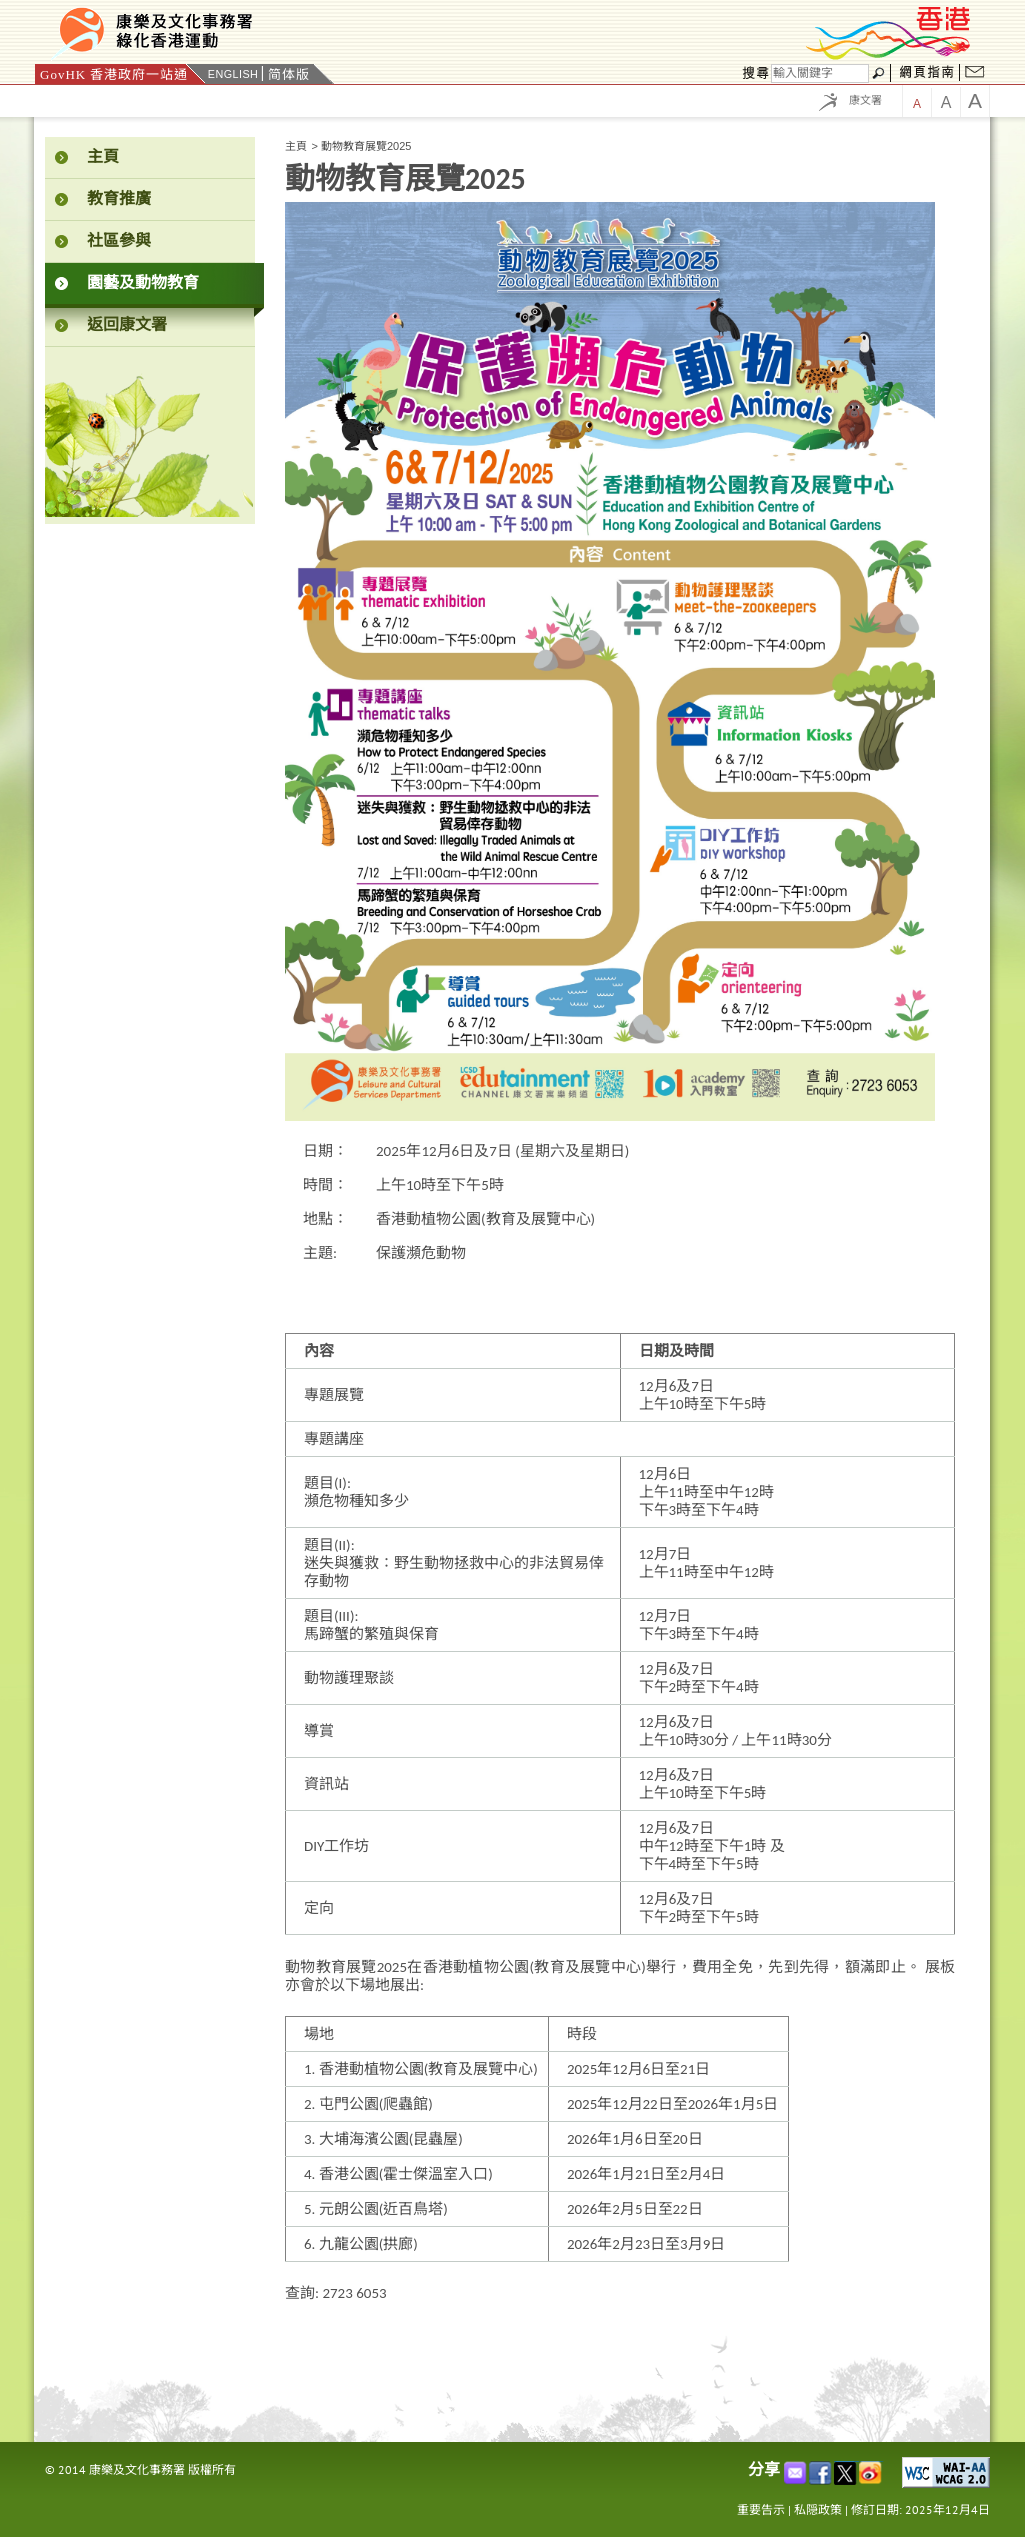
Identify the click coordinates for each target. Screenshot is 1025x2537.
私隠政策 (818, 2509)
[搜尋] (820, 73)
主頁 (296, 146)
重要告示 (761, 2509)
